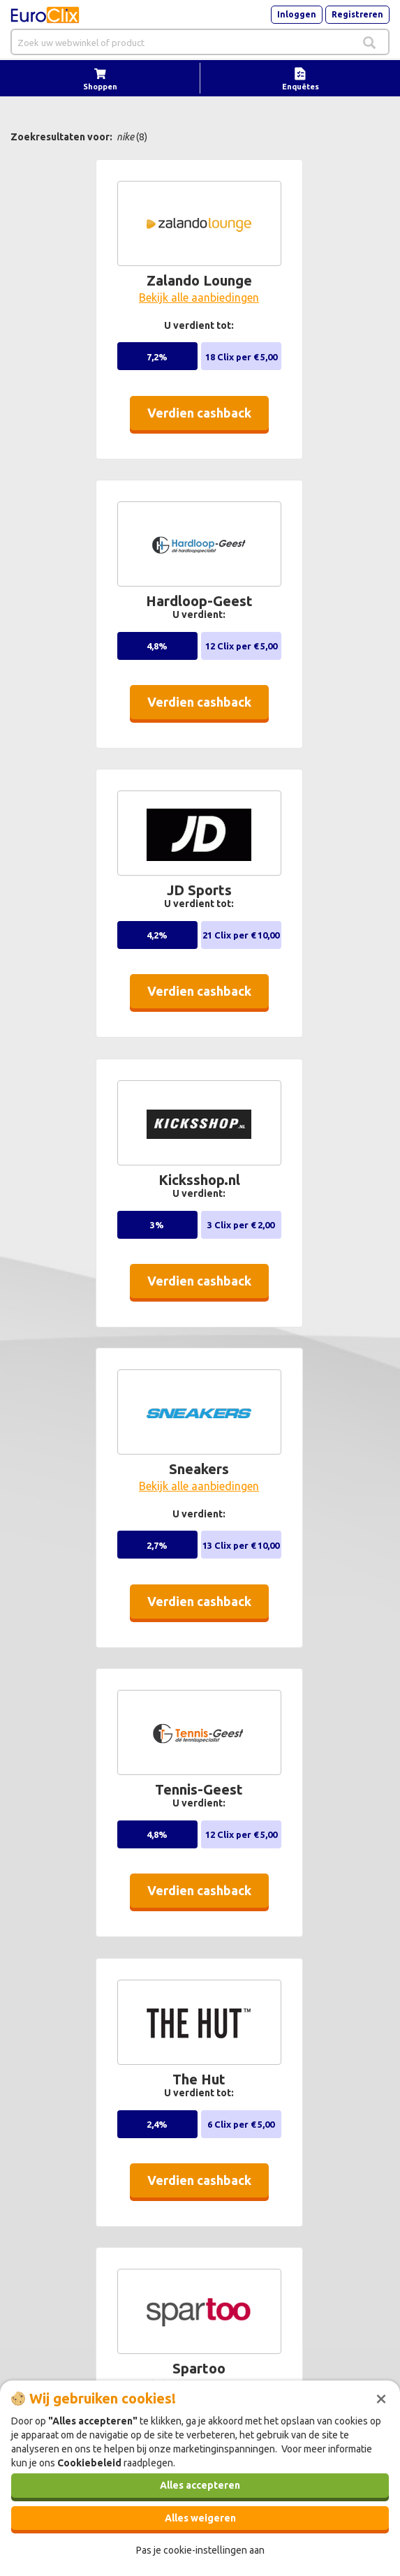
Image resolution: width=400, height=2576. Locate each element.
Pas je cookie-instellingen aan (200, 2550)
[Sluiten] (381, 2397)
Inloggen (296, 14)
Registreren (357, 14)
